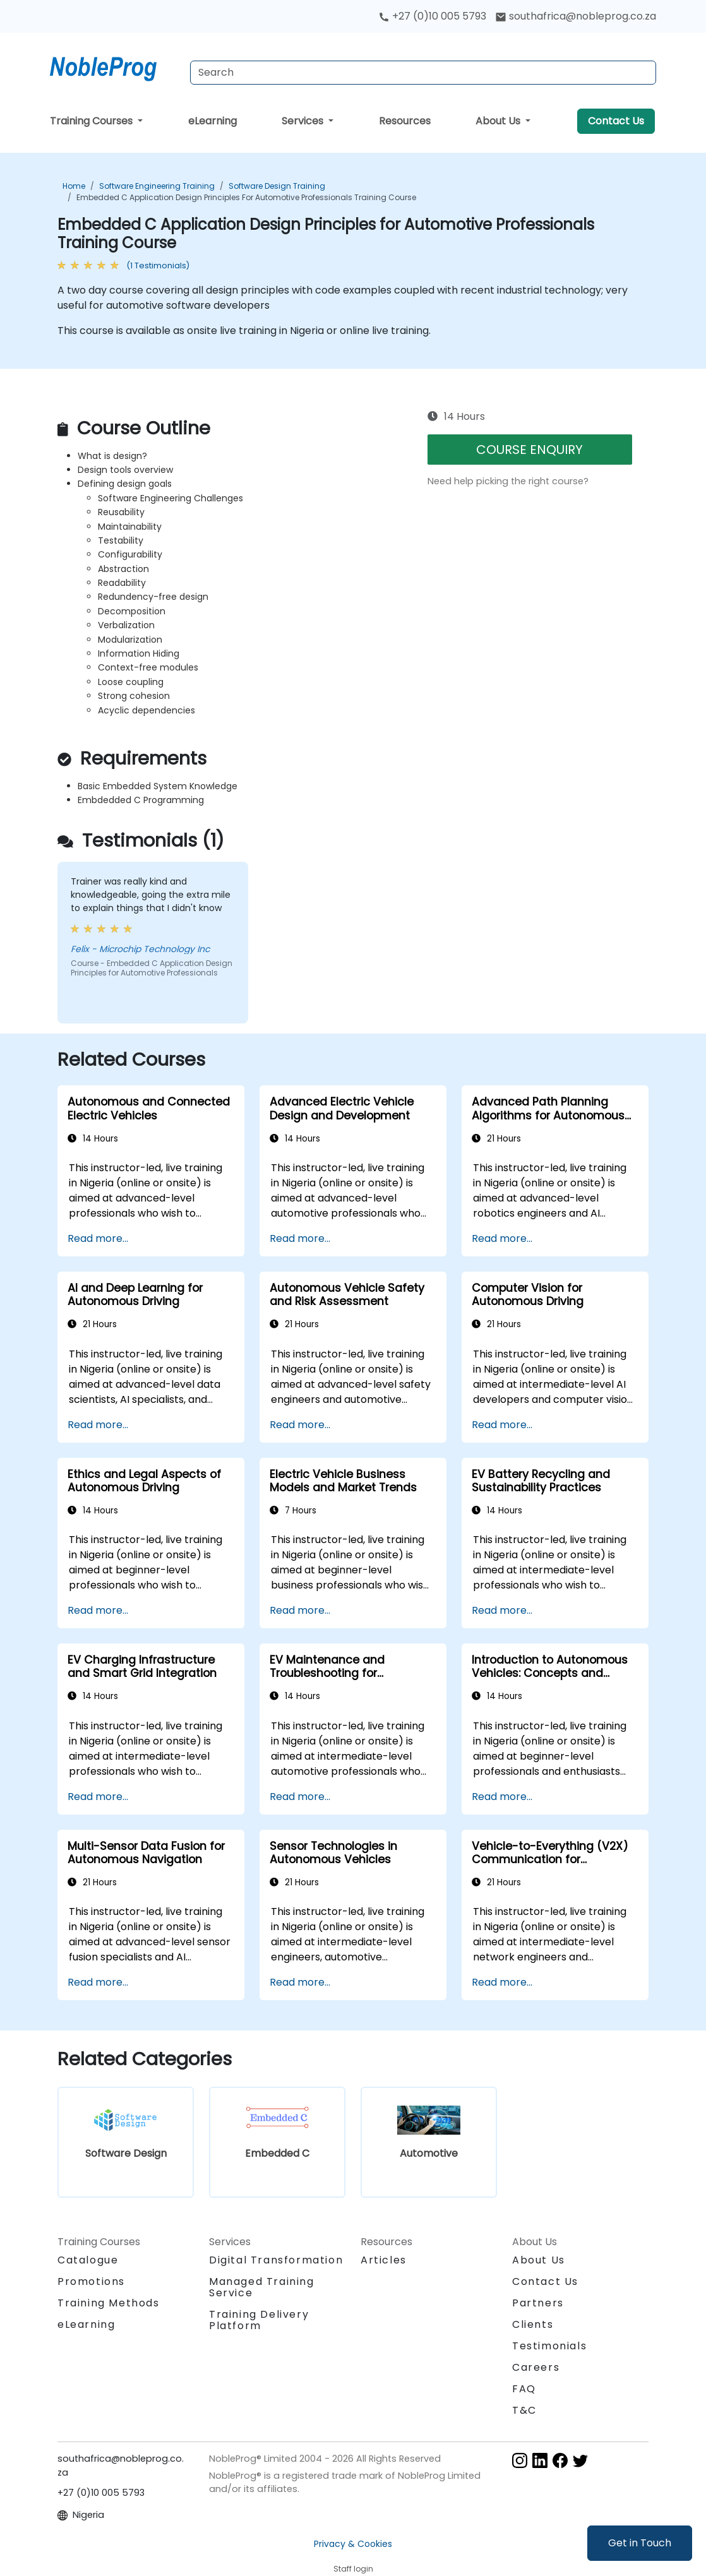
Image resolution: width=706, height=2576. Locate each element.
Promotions (91, 2281)
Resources (405, 121)
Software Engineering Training (157, 186)
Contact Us (616, 121)
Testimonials (549, 2346)
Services (304, 121)
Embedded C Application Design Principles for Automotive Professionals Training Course (246, 197)
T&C (524, 2410)
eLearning (212, 121)
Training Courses (92, 121)
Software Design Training (277, 186)
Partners (538, 2303)
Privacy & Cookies (353, 2543)
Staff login (353, 2568)
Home (74, 186)
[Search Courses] (423, 73)
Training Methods (108, 2303)
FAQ (524, 2389)
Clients (532, 2324)
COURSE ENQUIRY (529, 449)
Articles (384, 2260)
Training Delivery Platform (259, 2320)
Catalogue (87, 2260)
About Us (499, 121)
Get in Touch (639, 2543)
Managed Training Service (261, 2287)
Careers (535, 2367)
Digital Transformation (276, 2260)
